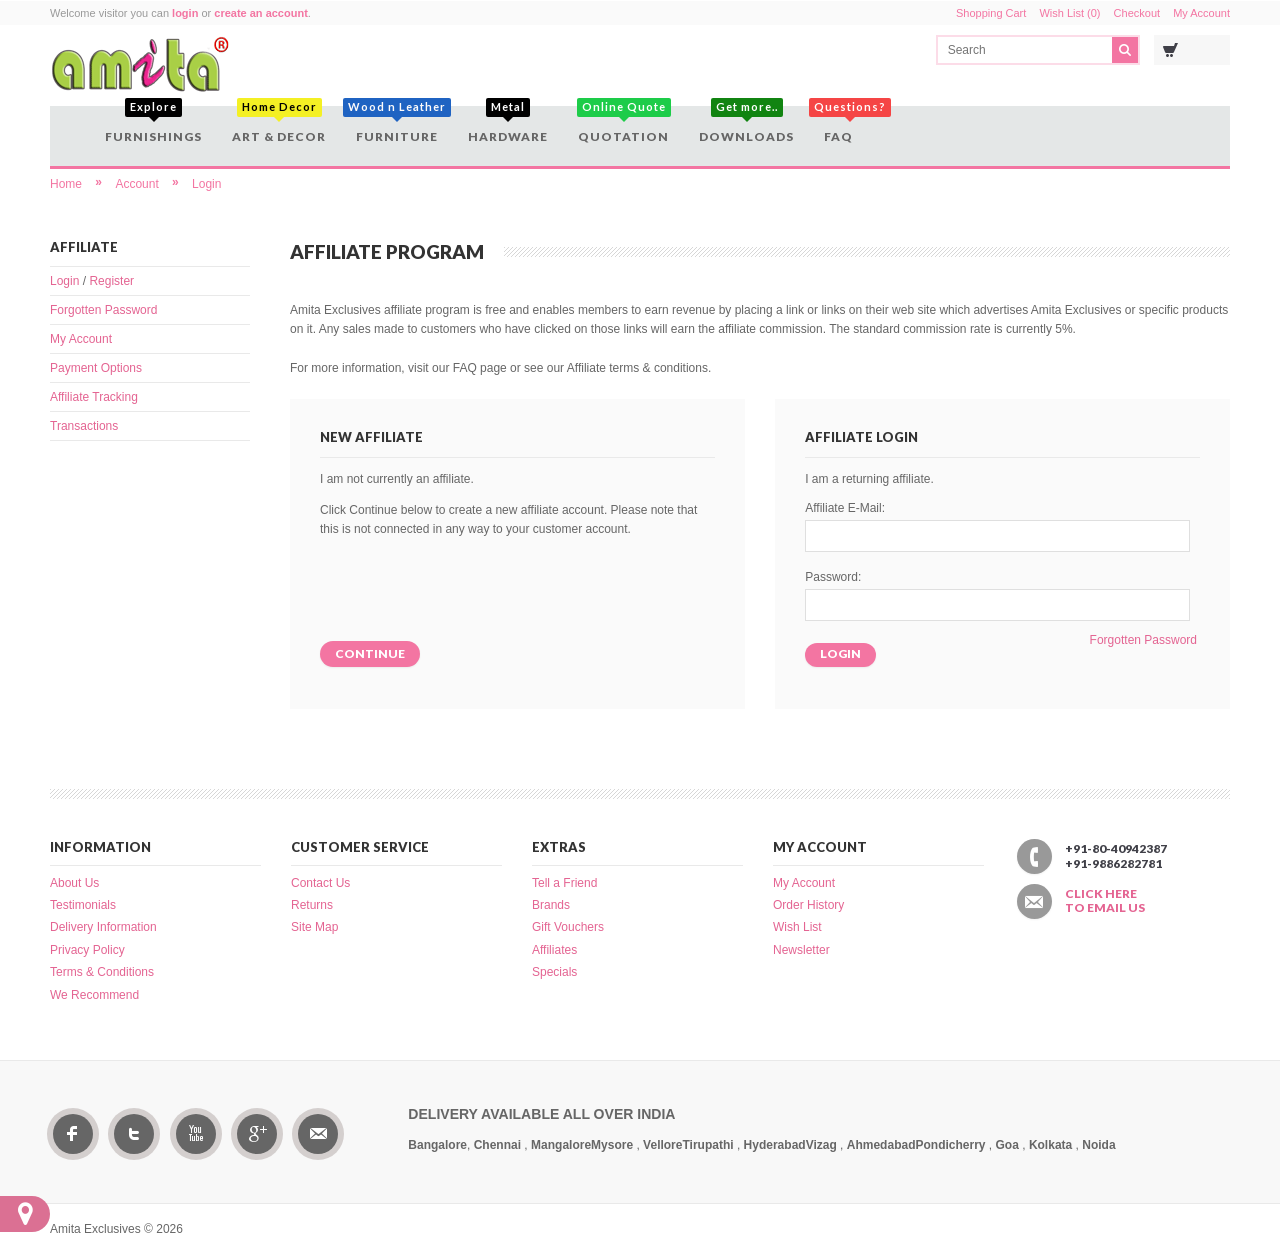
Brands (551, 905)
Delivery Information (103, 927)
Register (111, 281)
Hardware (508, 125)
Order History (808, 905)
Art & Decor (279, 125)
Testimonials (83, 905)
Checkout (1137, 13)
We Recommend (94, 995)
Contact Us (320, 883)
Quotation (623, 125)
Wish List (797, 927)
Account (136, 184)
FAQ (841, 125)
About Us (74, 883)
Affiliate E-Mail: (845, 508)
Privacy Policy (87, 950)
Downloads (746, 125)
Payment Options (96, 368)
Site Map (314, 927)
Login (206, 184)
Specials (554, 972)
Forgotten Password (103, 310)
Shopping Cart (991, 13)
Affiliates (554, 950)
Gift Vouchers (568, 927)
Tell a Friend (564, 883)
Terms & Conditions (102, 972)
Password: (833, 577)
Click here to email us (1105, 901)
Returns (312, 905)
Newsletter (801, 950)
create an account (261, 13)
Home (66, 184)
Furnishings (153, 125)
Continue (370, 653)
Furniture (397, 125)
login (185, 13)
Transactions (84, 426)
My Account (1201, 13)
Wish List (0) (1069, 13)
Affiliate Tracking (94, 397)
